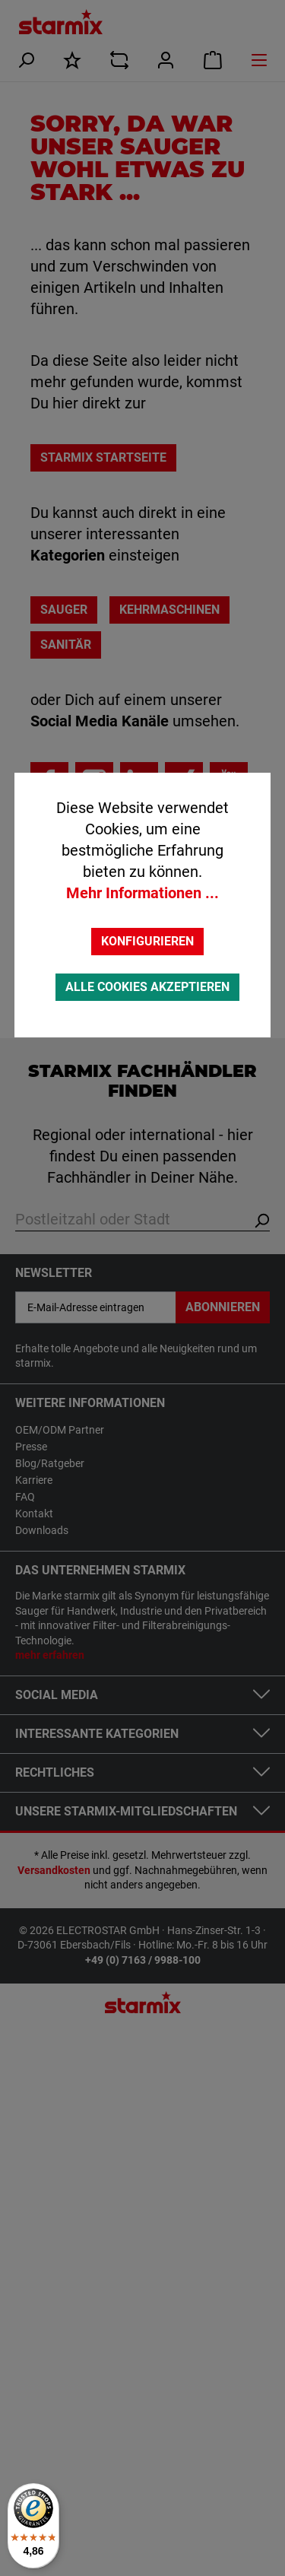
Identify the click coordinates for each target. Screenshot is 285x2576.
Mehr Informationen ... (142, 893)
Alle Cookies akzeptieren (147, 987)
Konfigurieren (147, 941)
